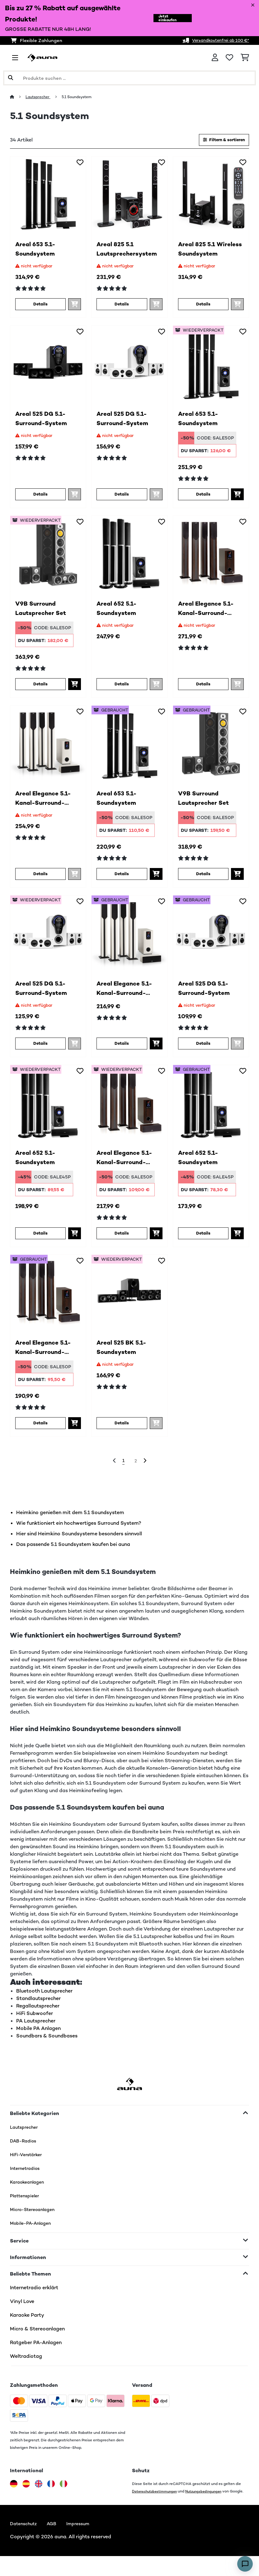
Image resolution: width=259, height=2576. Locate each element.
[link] (48, 195)
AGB (55, 2543)
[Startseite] (18, 96)
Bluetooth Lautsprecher (44, 2002)
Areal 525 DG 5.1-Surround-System (44, 422)
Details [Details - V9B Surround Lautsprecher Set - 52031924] (40, 688)
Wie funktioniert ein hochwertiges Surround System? (78, 1534)
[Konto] (215, 57)
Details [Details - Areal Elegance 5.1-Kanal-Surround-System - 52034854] (122, 1241)
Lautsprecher (40, 96)
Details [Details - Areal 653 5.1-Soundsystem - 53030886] (122, 879)
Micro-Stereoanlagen (35, 2220)
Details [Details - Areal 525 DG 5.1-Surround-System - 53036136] (203, 1050)
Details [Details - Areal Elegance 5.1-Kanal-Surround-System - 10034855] (40, 879)
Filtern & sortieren (219, 140)
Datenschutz (25, 2543)
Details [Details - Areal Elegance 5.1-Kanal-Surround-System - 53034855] (122, 1050)
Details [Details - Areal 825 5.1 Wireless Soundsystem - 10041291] (203, 306)
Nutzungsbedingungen (209, 2502)
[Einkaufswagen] (245, 57)
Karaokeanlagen (29, 2193)
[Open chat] (245, 2564)
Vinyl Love (22, 2312)
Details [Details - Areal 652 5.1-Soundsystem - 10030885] (122, 688)
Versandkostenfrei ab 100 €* (216, 40)
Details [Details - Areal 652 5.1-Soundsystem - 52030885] (40, 1241)
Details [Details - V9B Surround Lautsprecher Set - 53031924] (203, 879)
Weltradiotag (26, 2367)
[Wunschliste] (229, 57)
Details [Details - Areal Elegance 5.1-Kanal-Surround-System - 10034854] (203, 688)
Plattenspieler (26, 2207)
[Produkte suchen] (129, 77)
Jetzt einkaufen (164, 18)
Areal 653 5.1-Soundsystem (37, 251)
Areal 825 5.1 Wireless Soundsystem (200, 251)
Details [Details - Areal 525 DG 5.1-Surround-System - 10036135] (40, 497)
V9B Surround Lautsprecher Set (43, 613)
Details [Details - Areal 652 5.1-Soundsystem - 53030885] (203, 1241)
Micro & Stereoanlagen (37, 2340)
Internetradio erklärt (34, 2298)
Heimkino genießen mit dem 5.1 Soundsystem (70, 1523)
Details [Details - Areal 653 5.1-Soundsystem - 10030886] (40, 306)
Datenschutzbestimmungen (156, 2502)
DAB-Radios (25, 2152)
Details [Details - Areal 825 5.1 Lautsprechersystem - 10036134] (122, 306)
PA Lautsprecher (35, 2032)
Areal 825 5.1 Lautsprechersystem (129, 251)
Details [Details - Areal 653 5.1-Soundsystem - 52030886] (203, 497)
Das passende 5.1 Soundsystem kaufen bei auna (73, 1555)
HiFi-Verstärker (28, 2165)
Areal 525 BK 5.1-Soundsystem (125, 1357)
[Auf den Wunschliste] (80, 163)
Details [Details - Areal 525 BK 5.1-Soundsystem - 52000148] (122, 1432)
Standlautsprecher (38, 2009)
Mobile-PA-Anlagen (33, 2234)
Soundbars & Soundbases (47, 2047)
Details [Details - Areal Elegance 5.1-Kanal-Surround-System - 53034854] (40, 1432)
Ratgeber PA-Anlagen (36, 2353)
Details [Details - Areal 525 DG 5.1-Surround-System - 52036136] (40, 1050)
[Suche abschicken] (10, 78)
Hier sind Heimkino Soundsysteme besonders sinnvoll (79, 1545)
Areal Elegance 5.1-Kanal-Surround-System (209, 613)
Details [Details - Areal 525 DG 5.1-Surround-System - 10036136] (122, 497)
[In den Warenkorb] (237, 497)
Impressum (84, 2543)
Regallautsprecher (37, 2017)
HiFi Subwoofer (34, 2024)
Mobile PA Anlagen (38, 2039)
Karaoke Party (27, 2326)
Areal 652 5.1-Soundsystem (119, 613)
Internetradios (27, 2179)
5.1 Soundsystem (84, 96)
